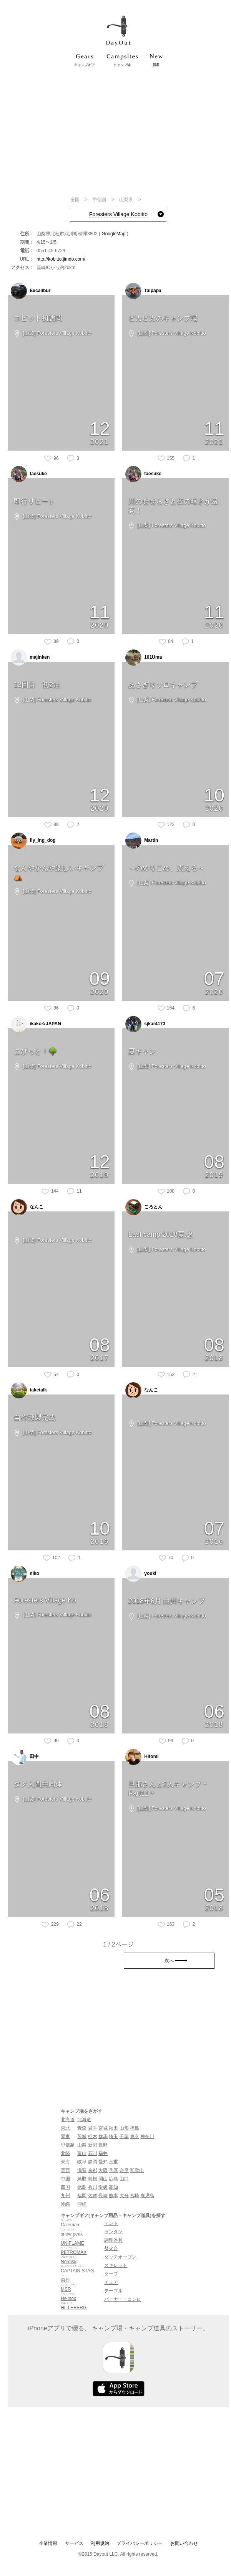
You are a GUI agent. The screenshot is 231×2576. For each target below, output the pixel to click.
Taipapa (143, 291)
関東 (65, 2136)
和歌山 (137, 2170)
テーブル (113, 2290)
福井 (103, 2153)
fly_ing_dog (33, 841)
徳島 (81, 2187)
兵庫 (113, 2170)
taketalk (29, 1390)
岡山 (103, 2178)
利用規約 (100, 2543)
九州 (65, 2195)
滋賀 (81, 2170)
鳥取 (81, 2178)
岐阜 (81, 2162)
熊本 (113, 2195)
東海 (65, 2162)
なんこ (27, 1207)
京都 (92, 2170)
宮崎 (134, 2195)
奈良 (124, 2170)
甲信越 (100, 199)
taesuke (29, 474)
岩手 (92, 2128)
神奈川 (147, 2136)
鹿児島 (147, 2195)
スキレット (115, 2265)
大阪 (103, 2170)
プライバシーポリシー (139, 2543)
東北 (65, 2128)
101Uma (143, 657)
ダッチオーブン (120, 2257)
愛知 (103, 2162)
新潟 (92, 2145)
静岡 (92, 2162)
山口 (124, 2178)
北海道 (68, 2119)
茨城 (81, 2136)
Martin (141, 841)
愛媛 (103, 2187)
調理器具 (113, 2240)
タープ (111, 2274)
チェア (111, 2282)
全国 (75, 199)
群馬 (103, 2136)
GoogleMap (113, 233)
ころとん (144, 1207)
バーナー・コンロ (122, 2299)
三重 (113, 2162)
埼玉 (113, 2136)
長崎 (103, 2195)
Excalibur (30, 291)
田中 (25, 1757)
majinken (30, 657)
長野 (103, 2145)
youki (140, 1574)
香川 (92, 2187)
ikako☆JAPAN (36, 1024)
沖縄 (65, 2204)
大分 (124, 2195)
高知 (113, 2187)
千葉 (124, 2136)
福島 (134, 2128)
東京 (134, 2136)
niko (25, 1574)
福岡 (81, 2195)
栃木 (92, 2136)
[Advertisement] (118, 131)
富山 (81, 2153)
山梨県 (126, 199)
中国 (65, 2178)
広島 (113, 2178)
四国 (65, 2187)
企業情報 (48, 2543)
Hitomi (142, 1757)
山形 (124, 2128)
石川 (92, 2153)
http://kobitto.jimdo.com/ (61, 259)
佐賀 (92, 2195)
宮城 (103, 2128)
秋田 (113, 2128)
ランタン (113, 2231)
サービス (74, 2543)
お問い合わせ (184, 2543)
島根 (92, 2178)
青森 (81, 2128)
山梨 (81, 2145)
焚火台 (111, 2248)
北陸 (65, 2153)
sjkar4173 (145, 1024)
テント (111, 2223)
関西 (65, 2170)
